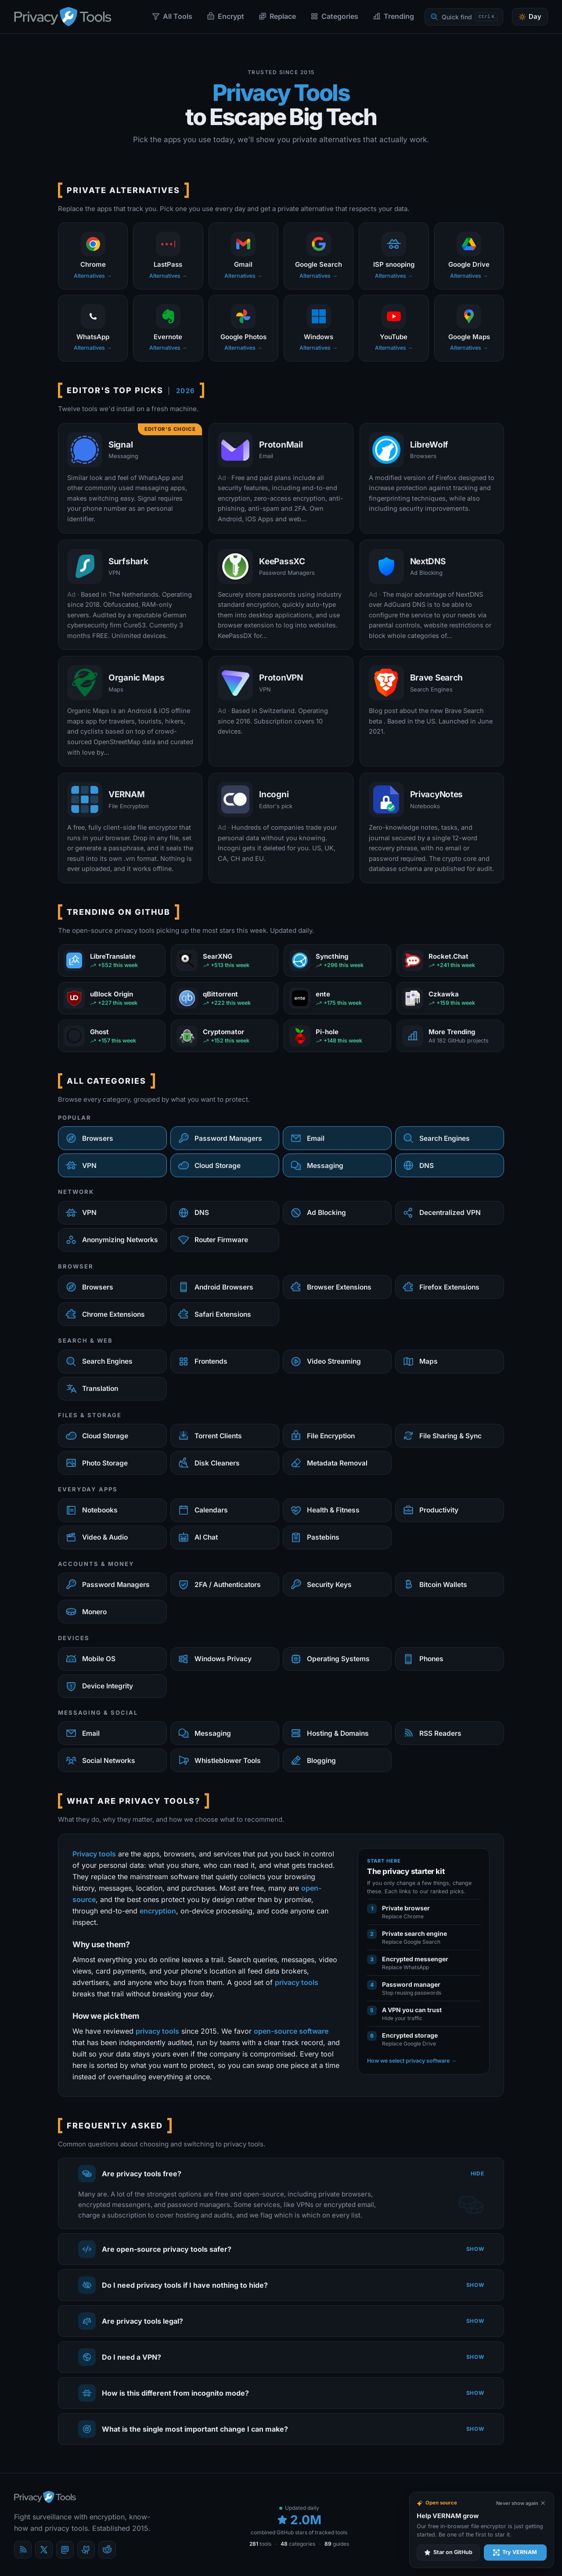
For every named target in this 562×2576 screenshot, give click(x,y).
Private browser (406, 1908)
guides (336, 2543)
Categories (334, 16)
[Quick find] (464, 16)
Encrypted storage (410, 2035)
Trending (393, 16)
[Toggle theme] (530, 17)
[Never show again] (521, 2503)
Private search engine (414, 1933)
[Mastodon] (65, 2549)
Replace (277, 16)
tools (260, 2543)
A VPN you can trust (412, 2010)
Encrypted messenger (415, 1959)
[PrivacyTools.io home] (62, 16)
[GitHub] (86, 2549)
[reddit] (107, 2549)
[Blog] (23, 2549)
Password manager (411, 1984)
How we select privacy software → (412, 2060)
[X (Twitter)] (44, 2549)
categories (298, 2543)
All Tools (171, 16)
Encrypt (225, 16)
